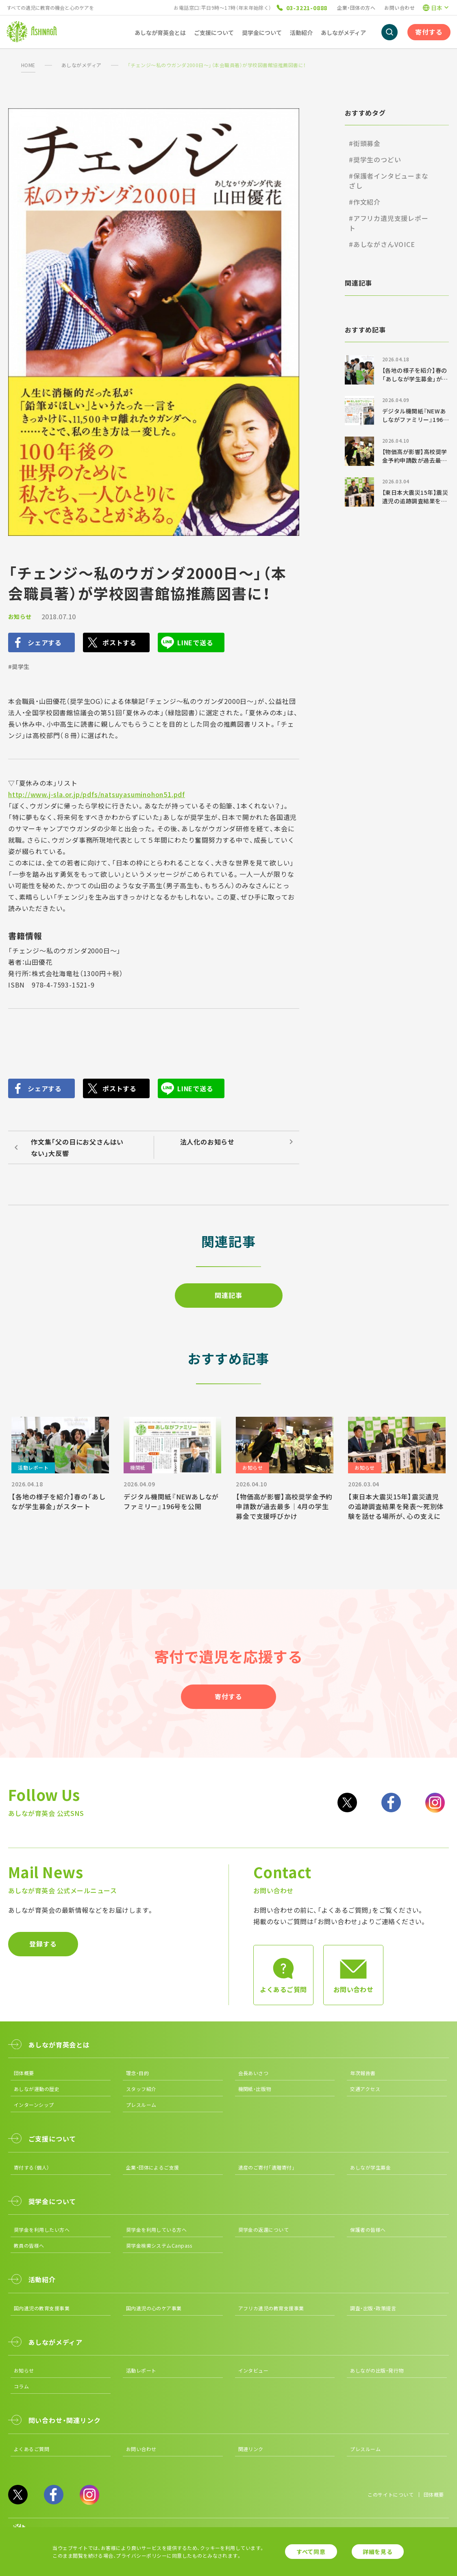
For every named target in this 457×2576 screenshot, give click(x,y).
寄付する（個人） (32, 2167)
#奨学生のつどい (375, 159)
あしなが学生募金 (370, 2167)
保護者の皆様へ (367, 2229)
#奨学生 (19, 666)
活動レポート (141, 2370)
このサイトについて (390, 2494)
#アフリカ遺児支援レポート (389, 223)
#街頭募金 (365, 143)
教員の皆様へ (29, 2245)
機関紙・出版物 (254, 2088)
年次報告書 (362, 2072)
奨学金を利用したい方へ (42, 2229)
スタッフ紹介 (141, 2088)
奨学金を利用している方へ (156, 2229)
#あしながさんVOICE (382, 244)
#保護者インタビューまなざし (389, 180)
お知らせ (20, 616)
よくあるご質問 (31, 2448)
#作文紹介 (365, 202)
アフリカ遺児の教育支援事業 (271, 2308)
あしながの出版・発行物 (376, 2370)
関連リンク (250, 2448)
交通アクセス (365, 2088)
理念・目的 (137, 2072)
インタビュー (253, 2370)
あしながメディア (81, 64)
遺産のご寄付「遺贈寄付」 (266, 2167)
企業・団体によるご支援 (152, 2167)
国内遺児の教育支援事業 (42, 2308)
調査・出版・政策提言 (373, 2308)
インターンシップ (34, 2104)
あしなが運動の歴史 (36, 2088)
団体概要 (24, 2072)
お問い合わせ (399, 7)
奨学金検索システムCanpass (159, 2245)
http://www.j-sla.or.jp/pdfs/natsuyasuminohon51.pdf (96, 794)
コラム (21, 2386)
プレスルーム (141, 2104)
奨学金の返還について (263, 2229)
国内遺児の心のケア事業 (154, 2308)
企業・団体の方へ (356, 7)
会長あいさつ (253, 2072)
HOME (28, 64)
